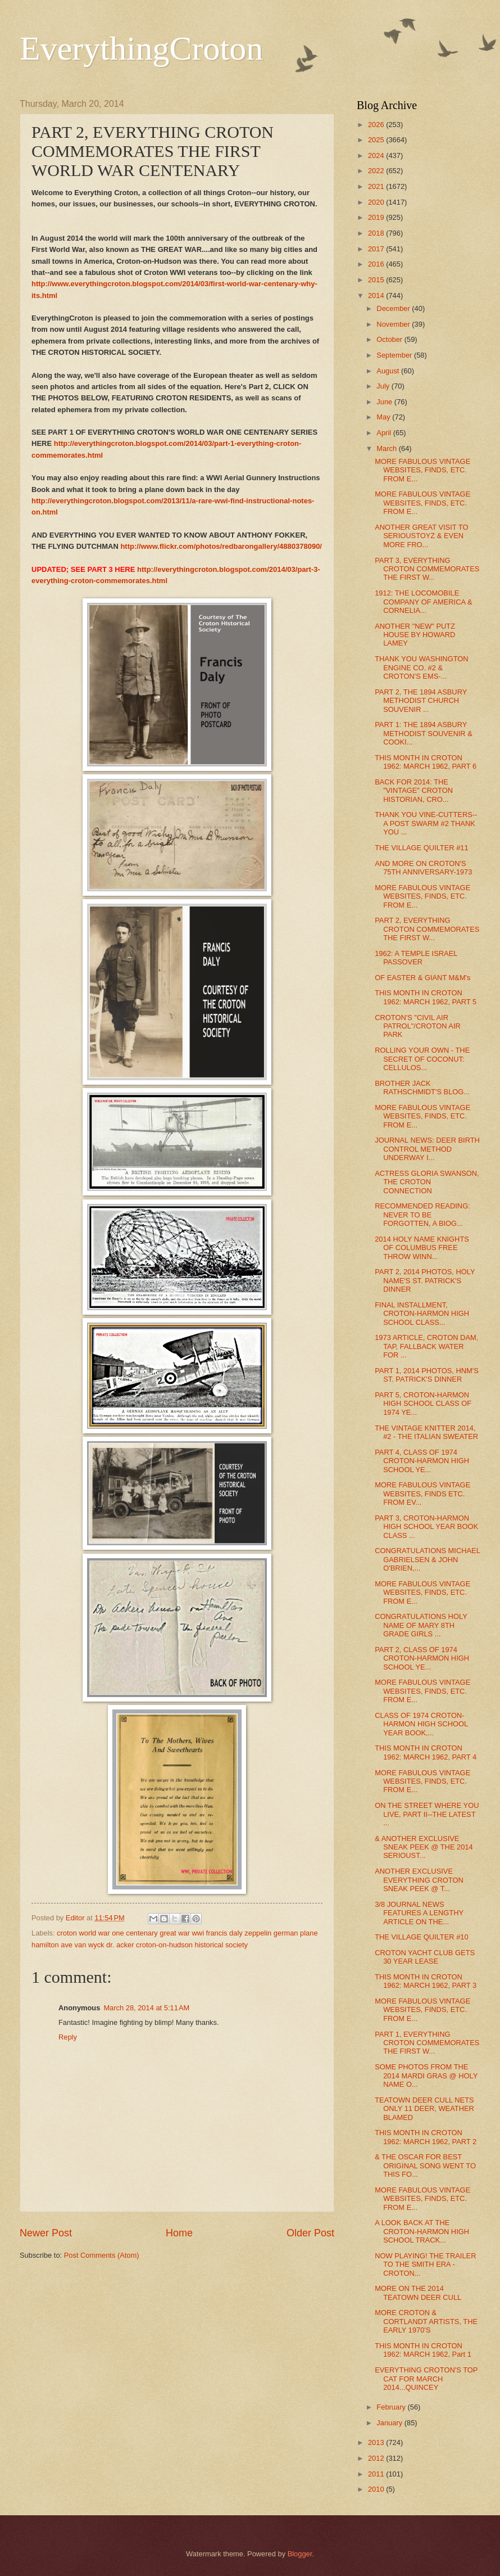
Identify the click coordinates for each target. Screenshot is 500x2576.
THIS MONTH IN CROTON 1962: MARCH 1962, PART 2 (425, 2136)
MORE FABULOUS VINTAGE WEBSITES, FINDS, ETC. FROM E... (422, 470)
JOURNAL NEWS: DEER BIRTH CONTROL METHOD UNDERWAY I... (427, 1149)
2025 (377, 140)
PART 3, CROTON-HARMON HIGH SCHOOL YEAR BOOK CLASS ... (426, 1527)
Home (179, 2233)
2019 (377, 217)
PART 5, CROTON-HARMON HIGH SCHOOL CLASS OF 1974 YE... (423, 1403)
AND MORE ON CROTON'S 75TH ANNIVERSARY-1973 (423, 867)
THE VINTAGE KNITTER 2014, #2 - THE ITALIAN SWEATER (426, 1432)
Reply (67, 2037)
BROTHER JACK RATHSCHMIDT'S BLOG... (422, 1087)
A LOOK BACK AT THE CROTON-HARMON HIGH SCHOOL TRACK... (422, 2231)
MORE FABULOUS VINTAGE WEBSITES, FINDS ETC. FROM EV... (422, 1493)
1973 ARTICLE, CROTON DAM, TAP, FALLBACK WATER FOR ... (426, 1346)
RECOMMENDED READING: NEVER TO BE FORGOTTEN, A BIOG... (422, 1215)
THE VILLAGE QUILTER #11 (421, 847)
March (387, 448)
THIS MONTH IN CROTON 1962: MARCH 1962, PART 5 (425, 997)
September (395, 355)
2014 (377, 295)
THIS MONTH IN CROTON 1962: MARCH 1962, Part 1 (423, 2350)
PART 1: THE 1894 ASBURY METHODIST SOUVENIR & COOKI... (423, 733)
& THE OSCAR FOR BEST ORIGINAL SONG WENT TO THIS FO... (425, 2165)
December (394, 308)
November (394, 324)
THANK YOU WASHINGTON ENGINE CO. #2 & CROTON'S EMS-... (421, 667)
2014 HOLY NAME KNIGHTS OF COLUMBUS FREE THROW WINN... (422, 1248)
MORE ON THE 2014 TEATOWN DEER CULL (418, 2292)
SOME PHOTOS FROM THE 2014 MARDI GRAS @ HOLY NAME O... (426, 2075)
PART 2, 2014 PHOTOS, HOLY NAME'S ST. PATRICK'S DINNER (425, 1280)
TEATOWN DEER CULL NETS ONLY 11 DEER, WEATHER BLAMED (424, 2109)
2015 (377, 280)
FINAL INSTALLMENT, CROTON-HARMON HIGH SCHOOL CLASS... (422, 1314)
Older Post (310, 2233)
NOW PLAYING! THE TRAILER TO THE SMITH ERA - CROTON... (425, 2264)
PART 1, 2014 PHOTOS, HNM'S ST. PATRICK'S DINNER (427, 1374)
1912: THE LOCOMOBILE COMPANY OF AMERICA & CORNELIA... (423, 602)
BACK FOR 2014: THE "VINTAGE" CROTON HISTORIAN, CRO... (414, 791)
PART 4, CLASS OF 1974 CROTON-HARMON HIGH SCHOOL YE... (422, 1461)
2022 (377, 170)
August (388, 371)
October (390, 339)
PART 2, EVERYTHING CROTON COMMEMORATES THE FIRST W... (427, 929)
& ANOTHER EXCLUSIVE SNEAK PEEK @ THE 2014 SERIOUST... (424, 1847)
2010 (377, 2489)
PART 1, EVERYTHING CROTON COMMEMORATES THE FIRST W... (427, 2043)
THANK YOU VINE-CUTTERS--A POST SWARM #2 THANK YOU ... (426, 823)
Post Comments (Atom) (101, 2255)
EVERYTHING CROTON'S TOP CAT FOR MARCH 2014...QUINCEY (426, 2379)
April (384, 432)
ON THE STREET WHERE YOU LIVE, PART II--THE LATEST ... (427, 1814)
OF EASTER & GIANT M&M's (422, 977)
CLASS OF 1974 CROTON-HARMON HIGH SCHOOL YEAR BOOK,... (421, 1724)
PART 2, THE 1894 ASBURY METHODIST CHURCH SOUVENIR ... (421, 701)
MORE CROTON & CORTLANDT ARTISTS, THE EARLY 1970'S (426, 2321)
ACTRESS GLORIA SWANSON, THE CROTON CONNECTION (427, 1182)
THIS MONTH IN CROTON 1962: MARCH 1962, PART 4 (425, 1752)
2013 (377, 2442)
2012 (377, 2458)
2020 (377, 202)
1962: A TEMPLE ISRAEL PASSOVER (416, 957)
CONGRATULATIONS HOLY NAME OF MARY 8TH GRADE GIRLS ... (421, 1625)
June (385, 402)
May (384, 417)
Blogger (300, 2554)
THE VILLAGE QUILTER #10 (421, 1937)
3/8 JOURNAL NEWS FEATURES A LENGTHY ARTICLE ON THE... (419, 1913)
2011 (377, 2474)
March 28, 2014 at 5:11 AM (146, 2008)
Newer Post (46, 2233)
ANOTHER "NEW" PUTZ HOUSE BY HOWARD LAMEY (415, 635)
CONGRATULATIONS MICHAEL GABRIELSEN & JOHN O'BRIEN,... (427, 1559)
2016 (377, 264)
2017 (377, 249)
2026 (377, 124)
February (391, 2407)
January (390, 2423)
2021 (377, 186)
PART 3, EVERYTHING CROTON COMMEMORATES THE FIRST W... (427, 569)
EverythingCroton (141, 48)
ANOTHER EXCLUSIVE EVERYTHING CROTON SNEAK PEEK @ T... (419, 1880)
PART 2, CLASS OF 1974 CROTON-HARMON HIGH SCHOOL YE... (422, 1658)
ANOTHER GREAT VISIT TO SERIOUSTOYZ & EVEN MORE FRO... (421, 536)
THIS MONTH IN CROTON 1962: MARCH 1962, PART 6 (425, 762)
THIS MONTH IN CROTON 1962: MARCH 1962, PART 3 (425, 1981)
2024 (377, 155)
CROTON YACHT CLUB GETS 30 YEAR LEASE (425, 1956)
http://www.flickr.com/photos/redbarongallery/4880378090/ (221, 546)
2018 (377, 233)
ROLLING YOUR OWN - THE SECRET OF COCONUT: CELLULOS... (422, 1059)
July (383, 386)
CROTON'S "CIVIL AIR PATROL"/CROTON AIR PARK (418, 1026)
